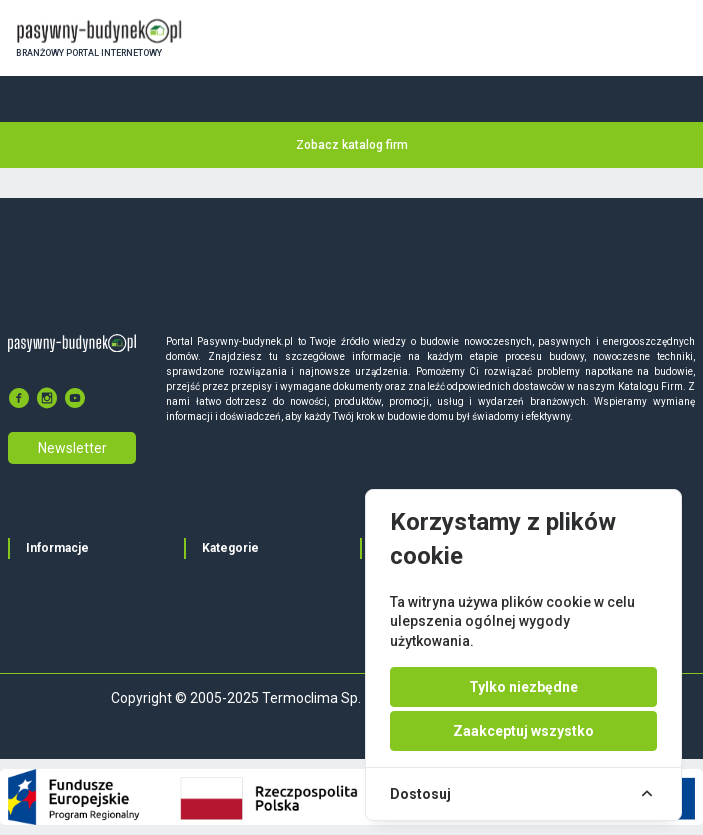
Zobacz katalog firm (352, 145)
